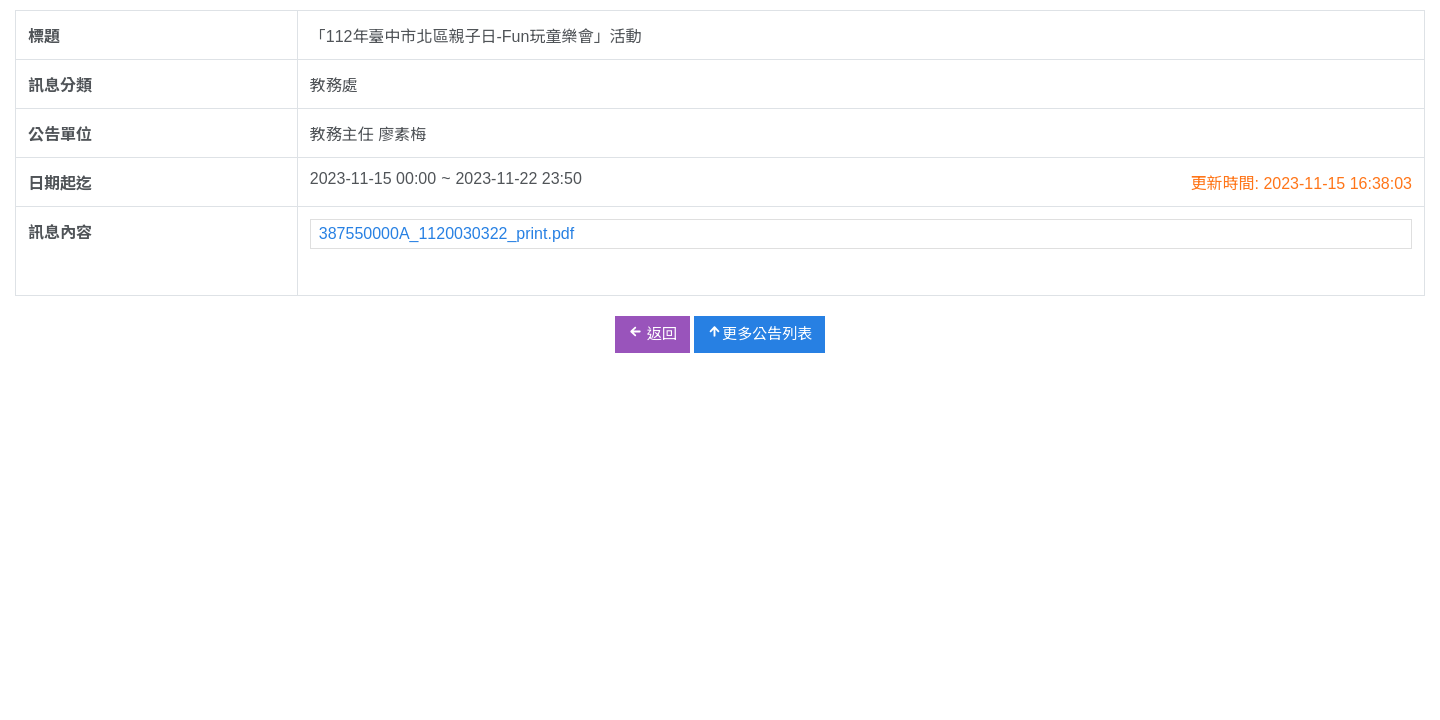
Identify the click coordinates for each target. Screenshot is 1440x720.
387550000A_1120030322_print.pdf (446, 233)
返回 (652, 333)
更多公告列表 (759, 333)
